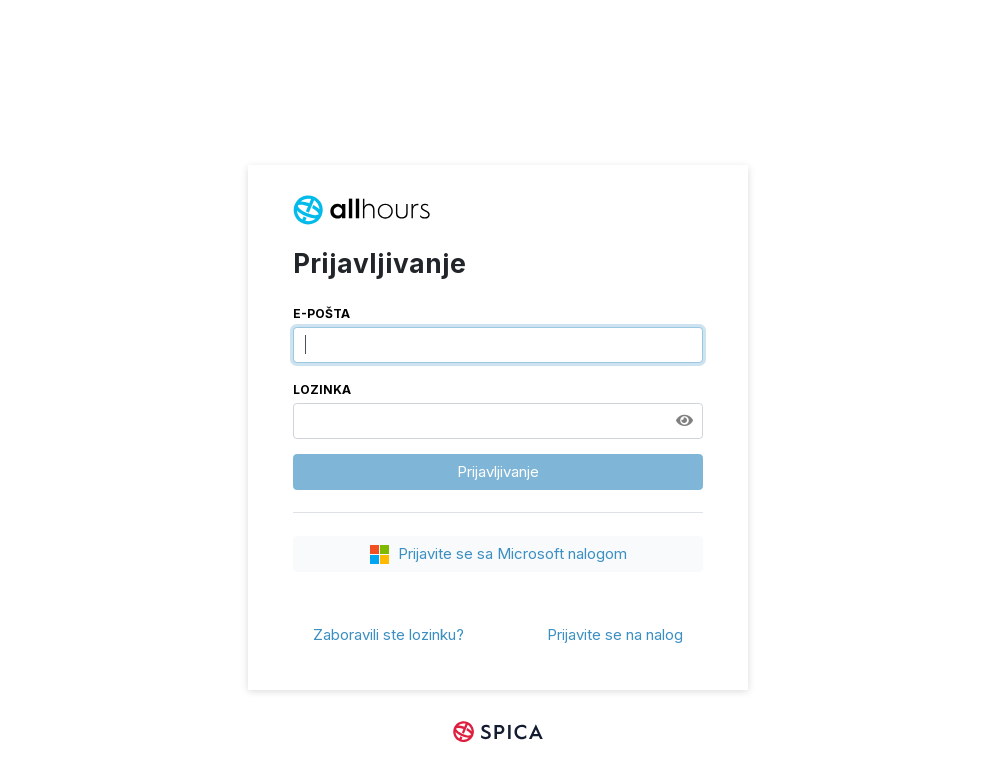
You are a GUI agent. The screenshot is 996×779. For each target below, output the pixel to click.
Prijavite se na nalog (615, 634)
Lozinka (322, 389)
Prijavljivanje (498, 471)
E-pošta (321, 313)
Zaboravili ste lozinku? (388, 634)
